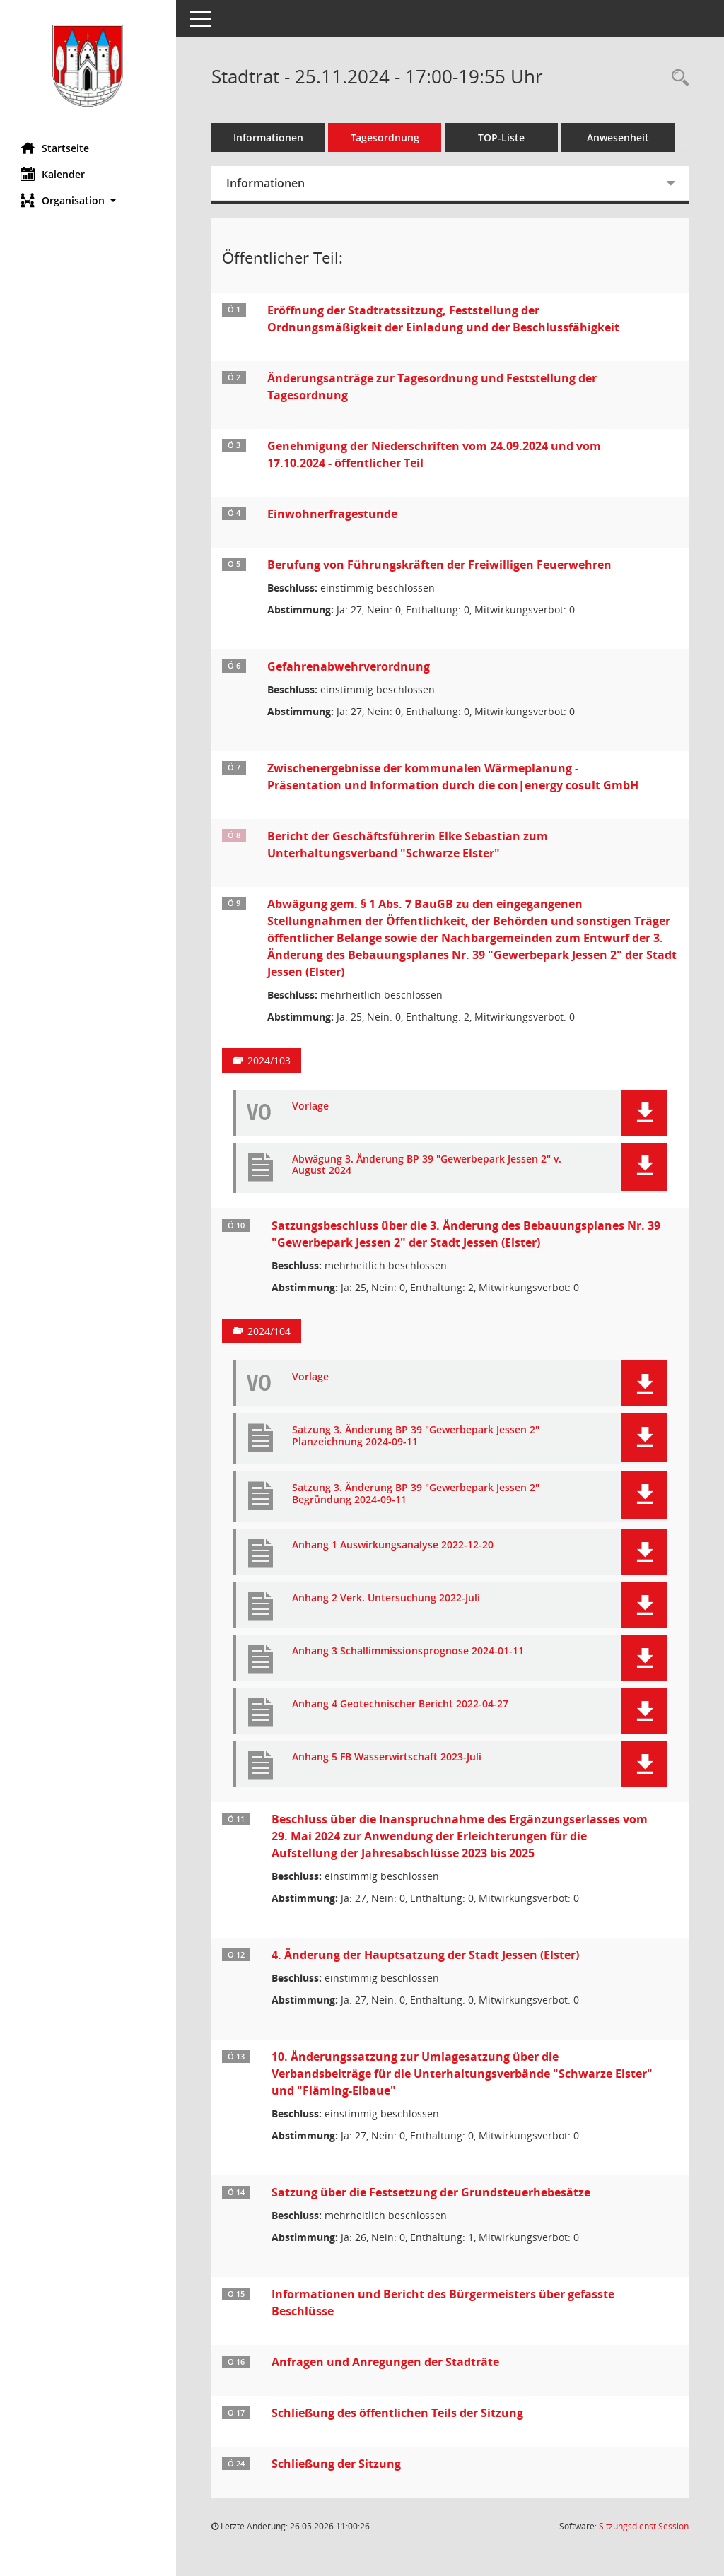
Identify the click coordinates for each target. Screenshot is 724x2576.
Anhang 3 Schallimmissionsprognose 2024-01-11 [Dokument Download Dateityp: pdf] (409, 1651)
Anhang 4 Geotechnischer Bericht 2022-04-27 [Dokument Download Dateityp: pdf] (401, 1704)
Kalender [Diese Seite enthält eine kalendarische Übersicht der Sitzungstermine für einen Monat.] (53, 174)
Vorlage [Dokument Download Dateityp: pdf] (311, 1106)
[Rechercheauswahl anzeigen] (677, 78)
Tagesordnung (385, 137)
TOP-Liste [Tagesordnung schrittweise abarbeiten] (502, 137)
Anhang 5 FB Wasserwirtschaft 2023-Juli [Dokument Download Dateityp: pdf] (387, 1757)
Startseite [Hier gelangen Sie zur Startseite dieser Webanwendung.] (55, 148)
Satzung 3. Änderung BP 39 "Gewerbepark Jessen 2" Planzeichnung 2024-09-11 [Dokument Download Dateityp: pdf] (416, 1436)
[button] (88, 200)
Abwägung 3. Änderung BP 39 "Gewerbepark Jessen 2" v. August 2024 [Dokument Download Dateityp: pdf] (427, 1165)
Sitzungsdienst (644, 2526)
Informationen (269, 137)
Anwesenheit (619, 137)
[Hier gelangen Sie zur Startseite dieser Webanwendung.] (88, 66)
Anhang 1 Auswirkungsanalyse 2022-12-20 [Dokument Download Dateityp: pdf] (393, 1545)
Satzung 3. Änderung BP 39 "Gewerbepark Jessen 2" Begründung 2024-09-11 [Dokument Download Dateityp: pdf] (416, 1494)
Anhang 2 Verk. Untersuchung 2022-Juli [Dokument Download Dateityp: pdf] (387, 1598)
